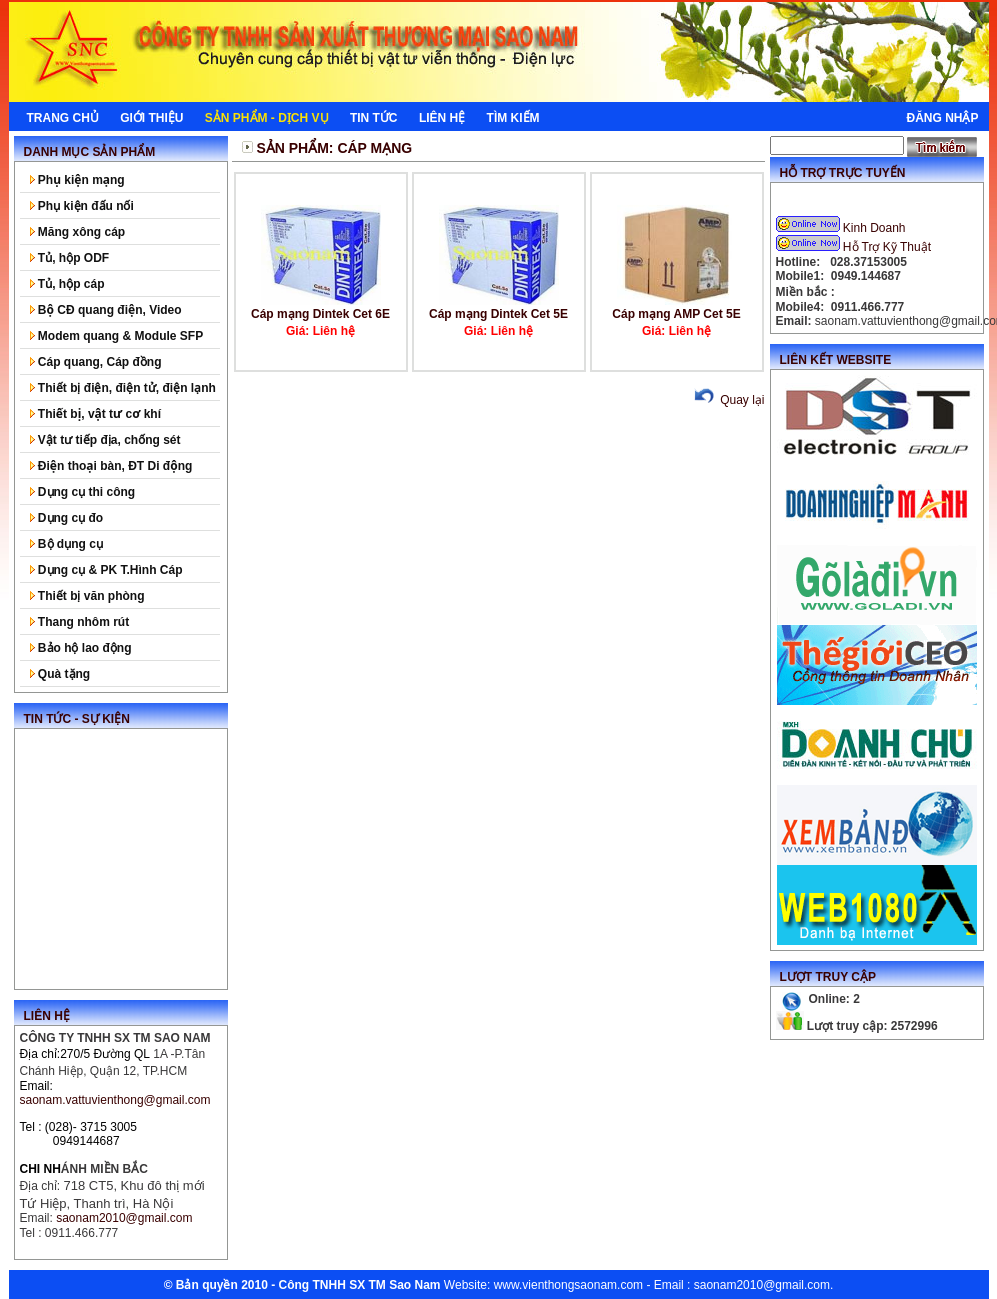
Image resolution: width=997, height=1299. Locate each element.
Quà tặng (60, 674)
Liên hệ (442, 118)
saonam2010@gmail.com (762, 1285)
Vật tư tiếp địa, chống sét (105, 440)
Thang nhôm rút (80, 622)
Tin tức (374, 118)
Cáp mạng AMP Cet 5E (676, 314)
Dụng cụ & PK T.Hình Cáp (106, 570)
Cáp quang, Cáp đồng (96, 362)
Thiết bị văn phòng (87, 596)
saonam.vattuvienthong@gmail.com (115, 1100)
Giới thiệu (151, 118)
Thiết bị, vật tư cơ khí (96, 414)
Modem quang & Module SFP (117, 336)
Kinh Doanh (842, 228)
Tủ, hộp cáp (67, 284)
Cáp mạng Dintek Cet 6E (320, 314)
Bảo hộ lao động (81, 648)
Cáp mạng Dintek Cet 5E (498, 314)
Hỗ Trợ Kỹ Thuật (855, 247)
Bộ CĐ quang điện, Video (106, 310)
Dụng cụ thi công (83, 492)
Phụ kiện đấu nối (82, 206)
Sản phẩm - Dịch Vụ (267, 118)
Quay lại (727, 400)
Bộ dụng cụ (66, 544)
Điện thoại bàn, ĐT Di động (111, 466)
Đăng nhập (942, 118)
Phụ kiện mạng (77, 180)
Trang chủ (63, 118)
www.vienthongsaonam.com (568, 1285)
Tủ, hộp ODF (70, 258)
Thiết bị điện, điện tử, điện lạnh (123, 388)
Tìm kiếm (513, 118)
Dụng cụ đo (67, 518)
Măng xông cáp (78, 232)
